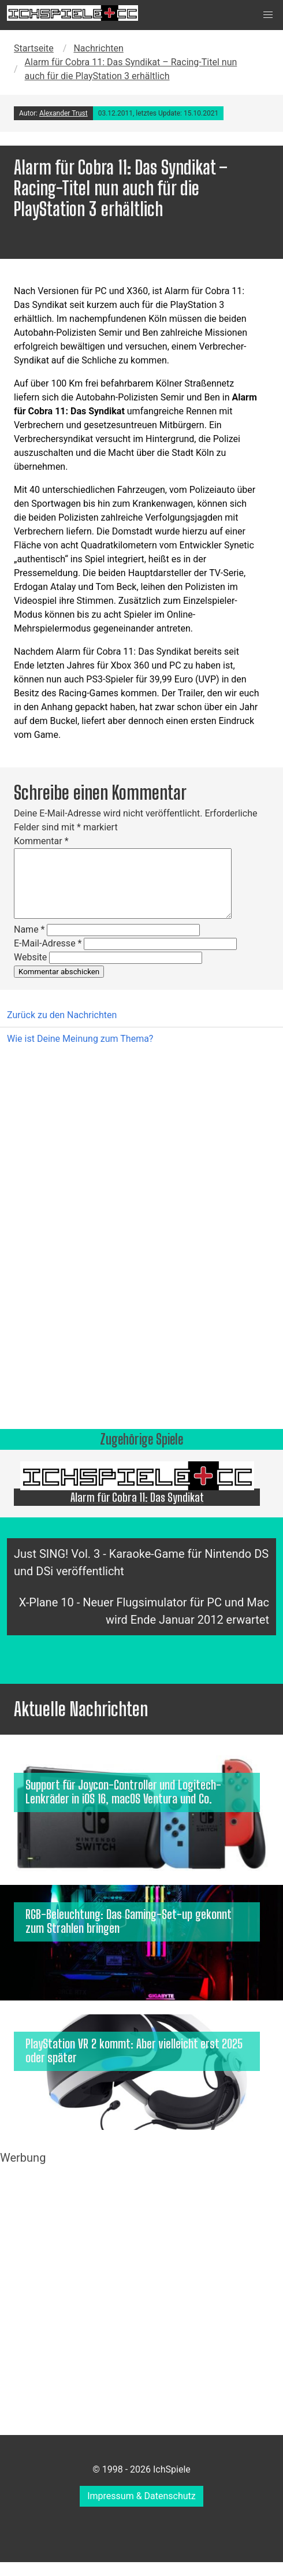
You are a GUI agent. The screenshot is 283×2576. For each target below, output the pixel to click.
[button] (268, 15)
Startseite (34, 48)
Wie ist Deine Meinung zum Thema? (80, 1038)
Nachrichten (98, 48)
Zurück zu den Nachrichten (62, 1014)
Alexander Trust (63, 113)
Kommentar (41, 841)
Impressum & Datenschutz (141, 2495)
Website (30, 957)
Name (29, 929)
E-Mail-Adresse (47, 943)
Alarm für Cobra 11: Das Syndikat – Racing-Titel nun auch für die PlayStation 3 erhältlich (131, 69)
